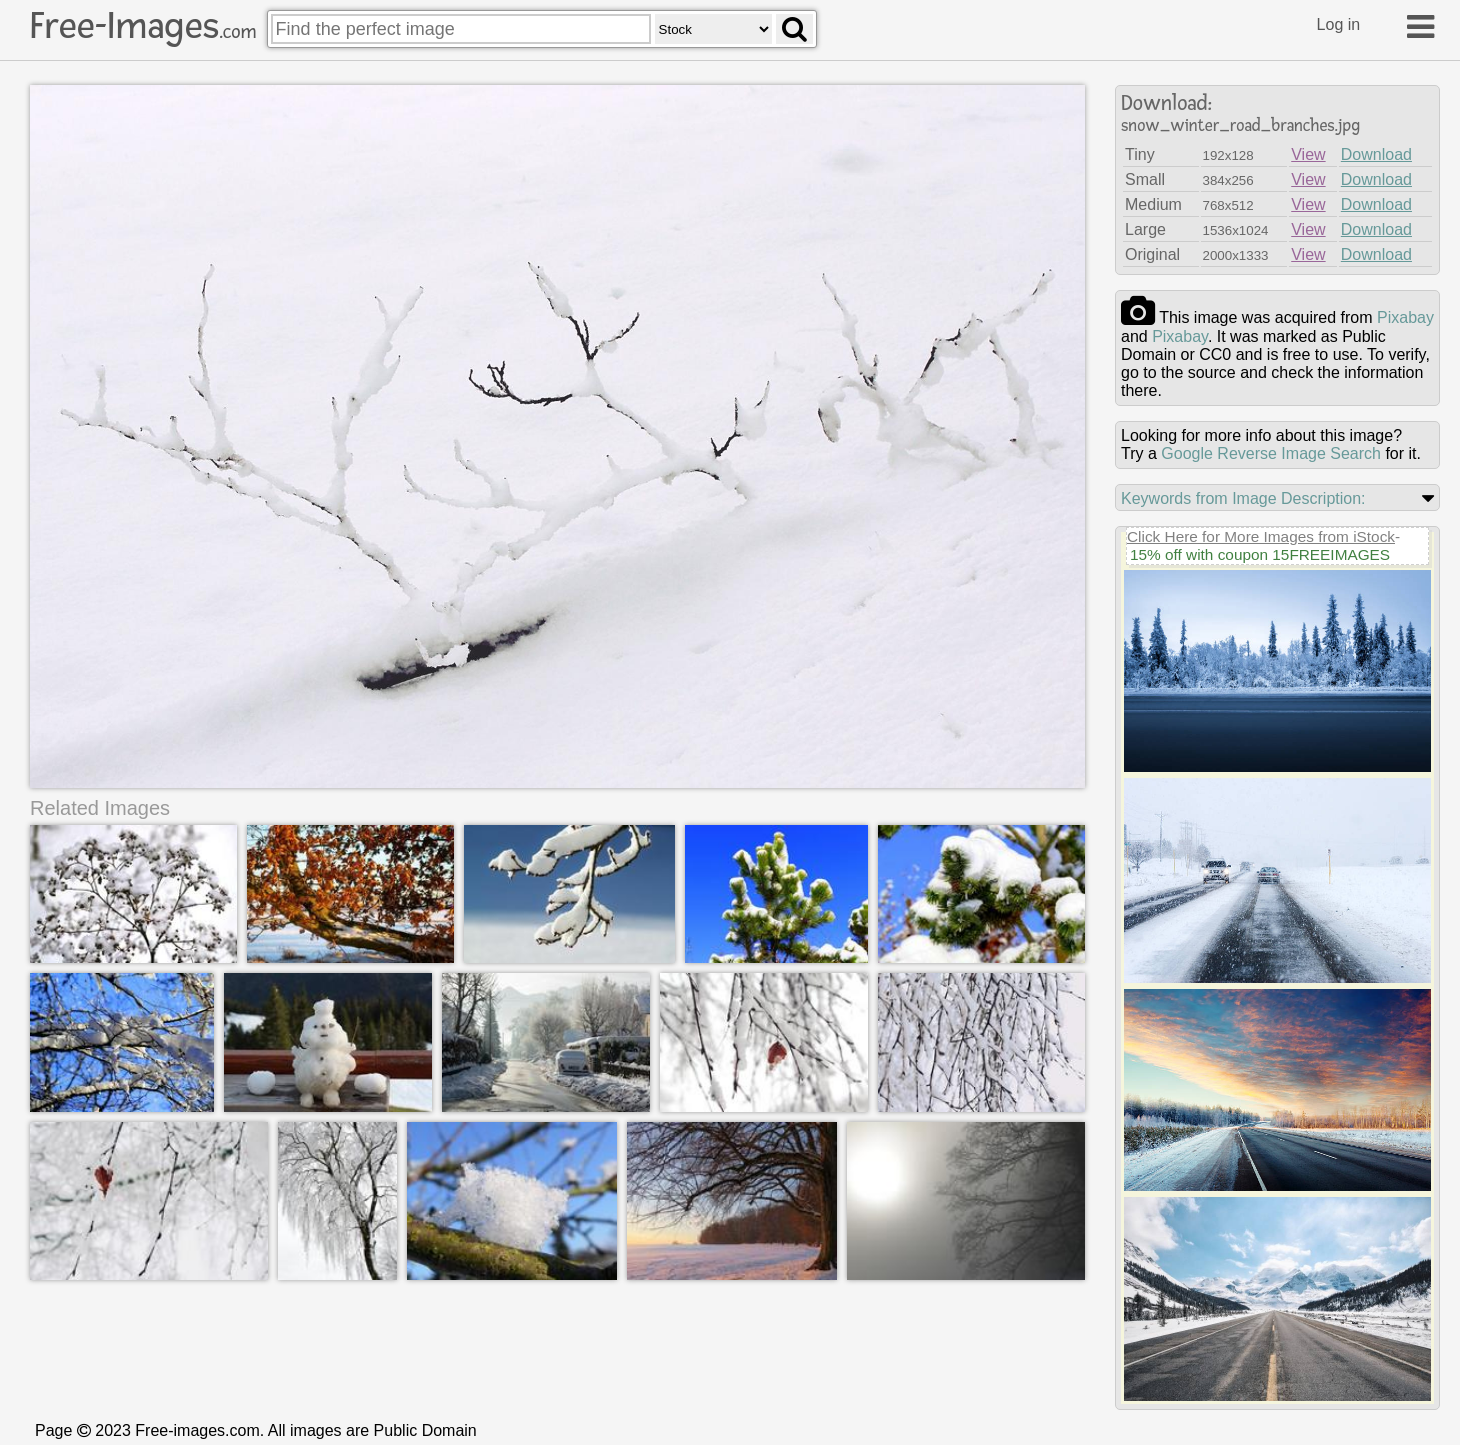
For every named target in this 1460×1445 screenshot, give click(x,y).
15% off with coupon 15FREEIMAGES (1260, 554)
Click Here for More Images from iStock (1261, 536)
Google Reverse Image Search (1271, 453)
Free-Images (143, 26)
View (1308, 154)
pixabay (1405, 317)
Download (1376, 154)
